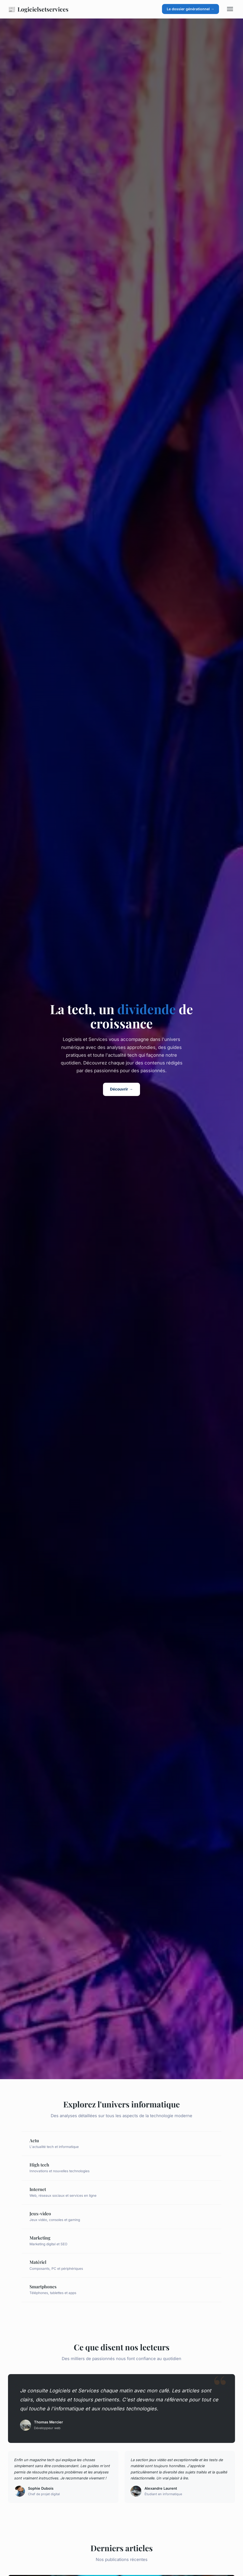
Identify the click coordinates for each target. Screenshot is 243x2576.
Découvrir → (121, 1089)
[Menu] (230, 9)
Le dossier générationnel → (190, 9)
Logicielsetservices (38, 9)
